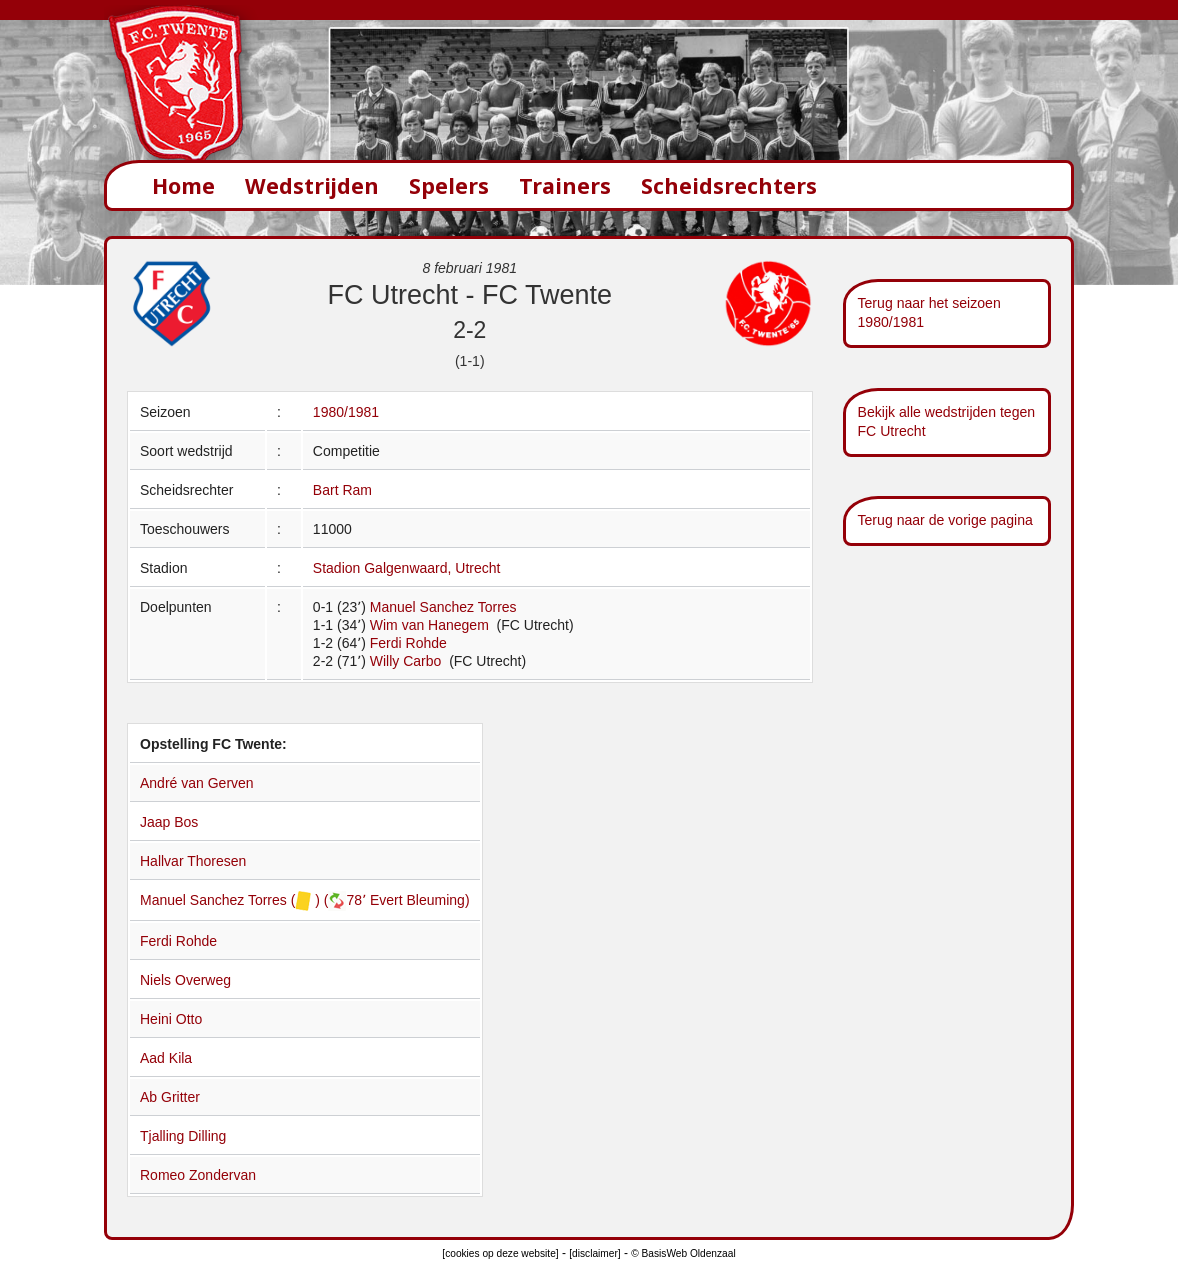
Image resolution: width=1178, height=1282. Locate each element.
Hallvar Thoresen (193, 861)
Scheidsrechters (729, 185)
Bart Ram (342, 490)
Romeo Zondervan (198, 1175)
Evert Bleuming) (420, 900)
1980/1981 (346, 412)
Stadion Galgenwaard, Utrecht (407, 568)
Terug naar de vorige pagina (945, 520)
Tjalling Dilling (183, 1136)
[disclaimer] (594, 1253)
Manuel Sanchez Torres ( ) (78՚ (255, 900)
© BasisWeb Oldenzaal (683, 1253)
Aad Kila (166, 1058)
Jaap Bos (169, 822)
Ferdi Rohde (408, 643)
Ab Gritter (170, 1097)
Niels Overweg (185, 980)
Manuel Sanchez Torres (443, 607)
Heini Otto (171, 1019)
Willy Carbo (407, 661)
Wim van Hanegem (431, 625)
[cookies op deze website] (500, 1253)
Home (183, 185)
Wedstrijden (312, 185)
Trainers (565, 185)
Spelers (449, 185)
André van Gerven (197, 783)
